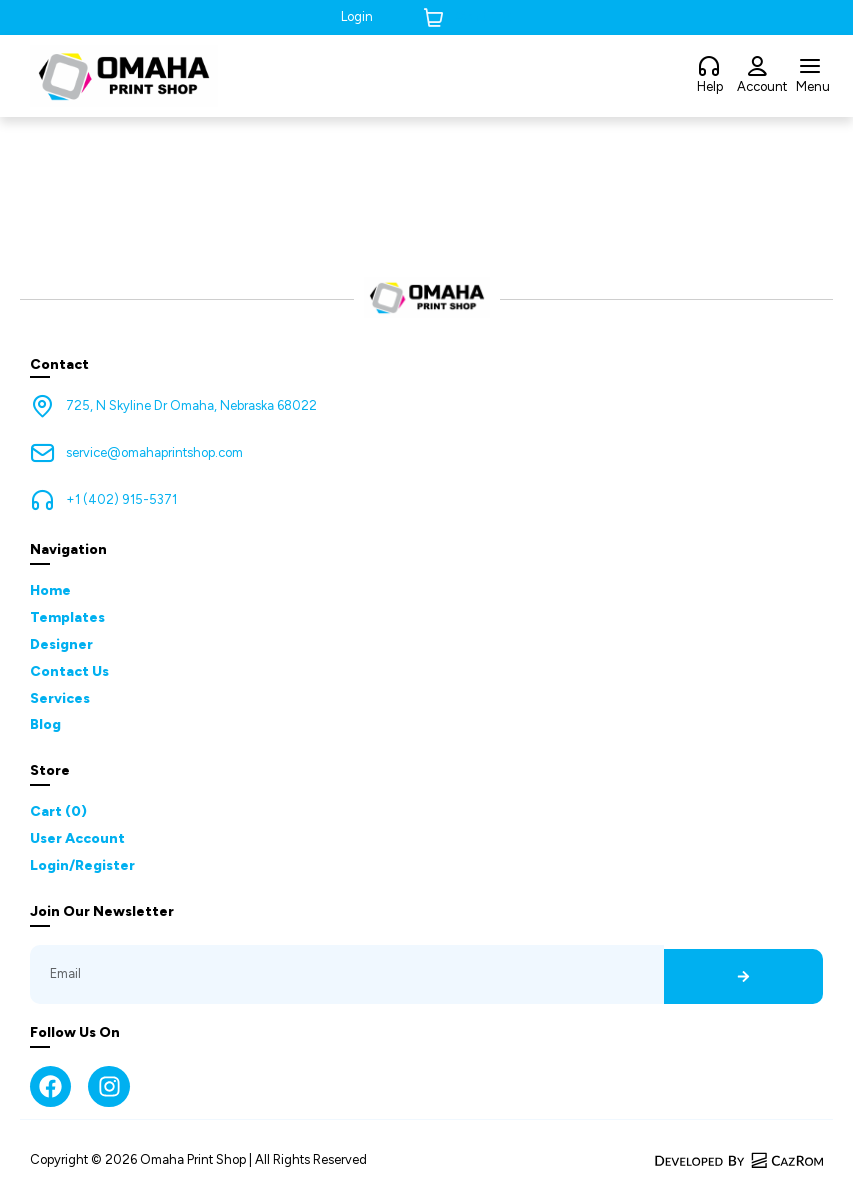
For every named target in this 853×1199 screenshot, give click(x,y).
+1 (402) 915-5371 (121, 499)
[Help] (709, 67)
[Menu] (810, 67)
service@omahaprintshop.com (154, 452)
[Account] (757, 67)
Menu (813, 86)
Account (762, 86)
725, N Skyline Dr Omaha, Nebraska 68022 (191, 405)
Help (710, 86)
